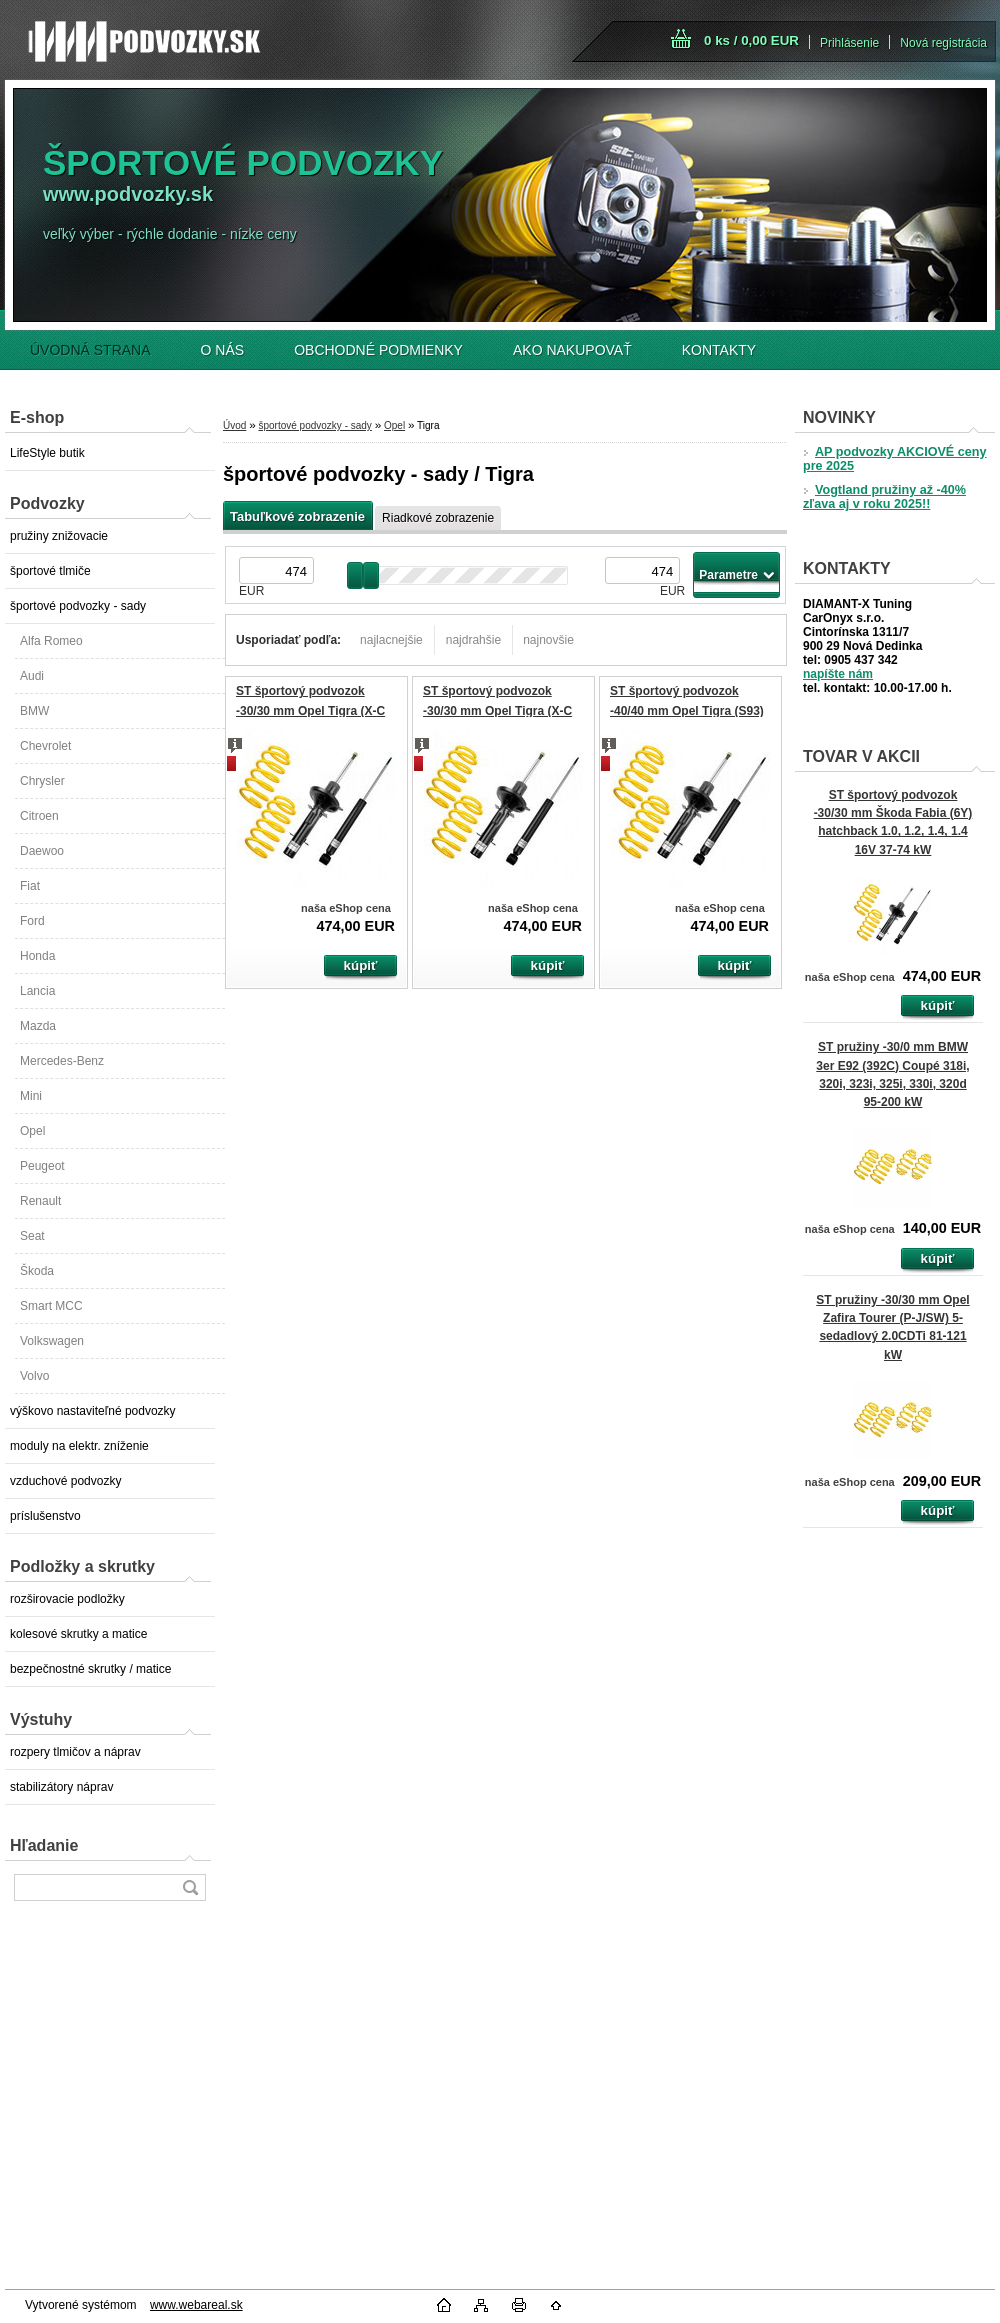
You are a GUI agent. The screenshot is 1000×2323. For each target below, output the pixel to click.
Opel (32, 1131)
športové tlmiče (50, 571)
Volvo (34, 1376)
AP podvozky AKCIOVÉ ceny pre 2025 (894, 459)
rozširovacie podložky (67, 1599)
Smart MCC (51, 1306)
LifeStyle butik (47, 453)
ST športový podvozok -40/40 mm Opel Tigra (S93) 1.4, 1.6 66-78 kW (687, 710)
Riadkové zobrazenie (438, 518)
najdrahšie (473, 640)
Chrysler (42, 781)
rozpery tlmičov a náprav (75, 1752)
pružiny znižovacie (59, 536)
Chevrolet (45, 746)
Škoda (37, 1271)
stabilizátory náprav (61, 1787)
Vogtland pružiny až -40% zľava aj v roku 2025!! (884, 497)
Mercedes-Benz (62, 1061)
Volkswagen (52, 1341)
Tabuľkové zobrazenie (297, 516)
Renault (40, 1201)
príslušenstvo (45, 1516)
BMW (34, 711)
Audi (32, 676)
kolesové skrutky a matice (78, 1634)
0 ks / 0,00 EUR (751, 40)
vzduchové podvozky (65, 1481)
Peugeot (42, 1166)
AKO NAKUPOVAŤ (572, 350)
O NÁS (223, 350)
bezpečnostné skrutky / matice (90, 1669)
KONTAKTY (719, 350)
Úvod (234, 425)
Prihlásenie (849, 43)
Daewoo (42, 851)
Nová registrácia (943, 43)
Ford (32, 921)
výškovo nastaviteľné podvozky (93, 1411)
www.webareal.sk (196, 2305)
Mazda (38, 1026)
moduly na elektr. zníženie (79, 1446)
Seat (32, 1236)
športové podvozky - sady (78, 606)
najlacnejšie (391, 640)
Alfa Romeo (51, 641)
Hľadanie (44, 1845)
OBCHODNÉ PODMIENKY (378, 350)
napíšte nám (838, 674)
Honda (37, 956)
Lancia (37, 991)
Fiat (30, 886)
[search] (190, 1887)
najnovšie (548, 640)
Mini (31, 1096)
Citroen (39, 816)
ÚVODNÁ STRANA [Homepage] (90, 350)
